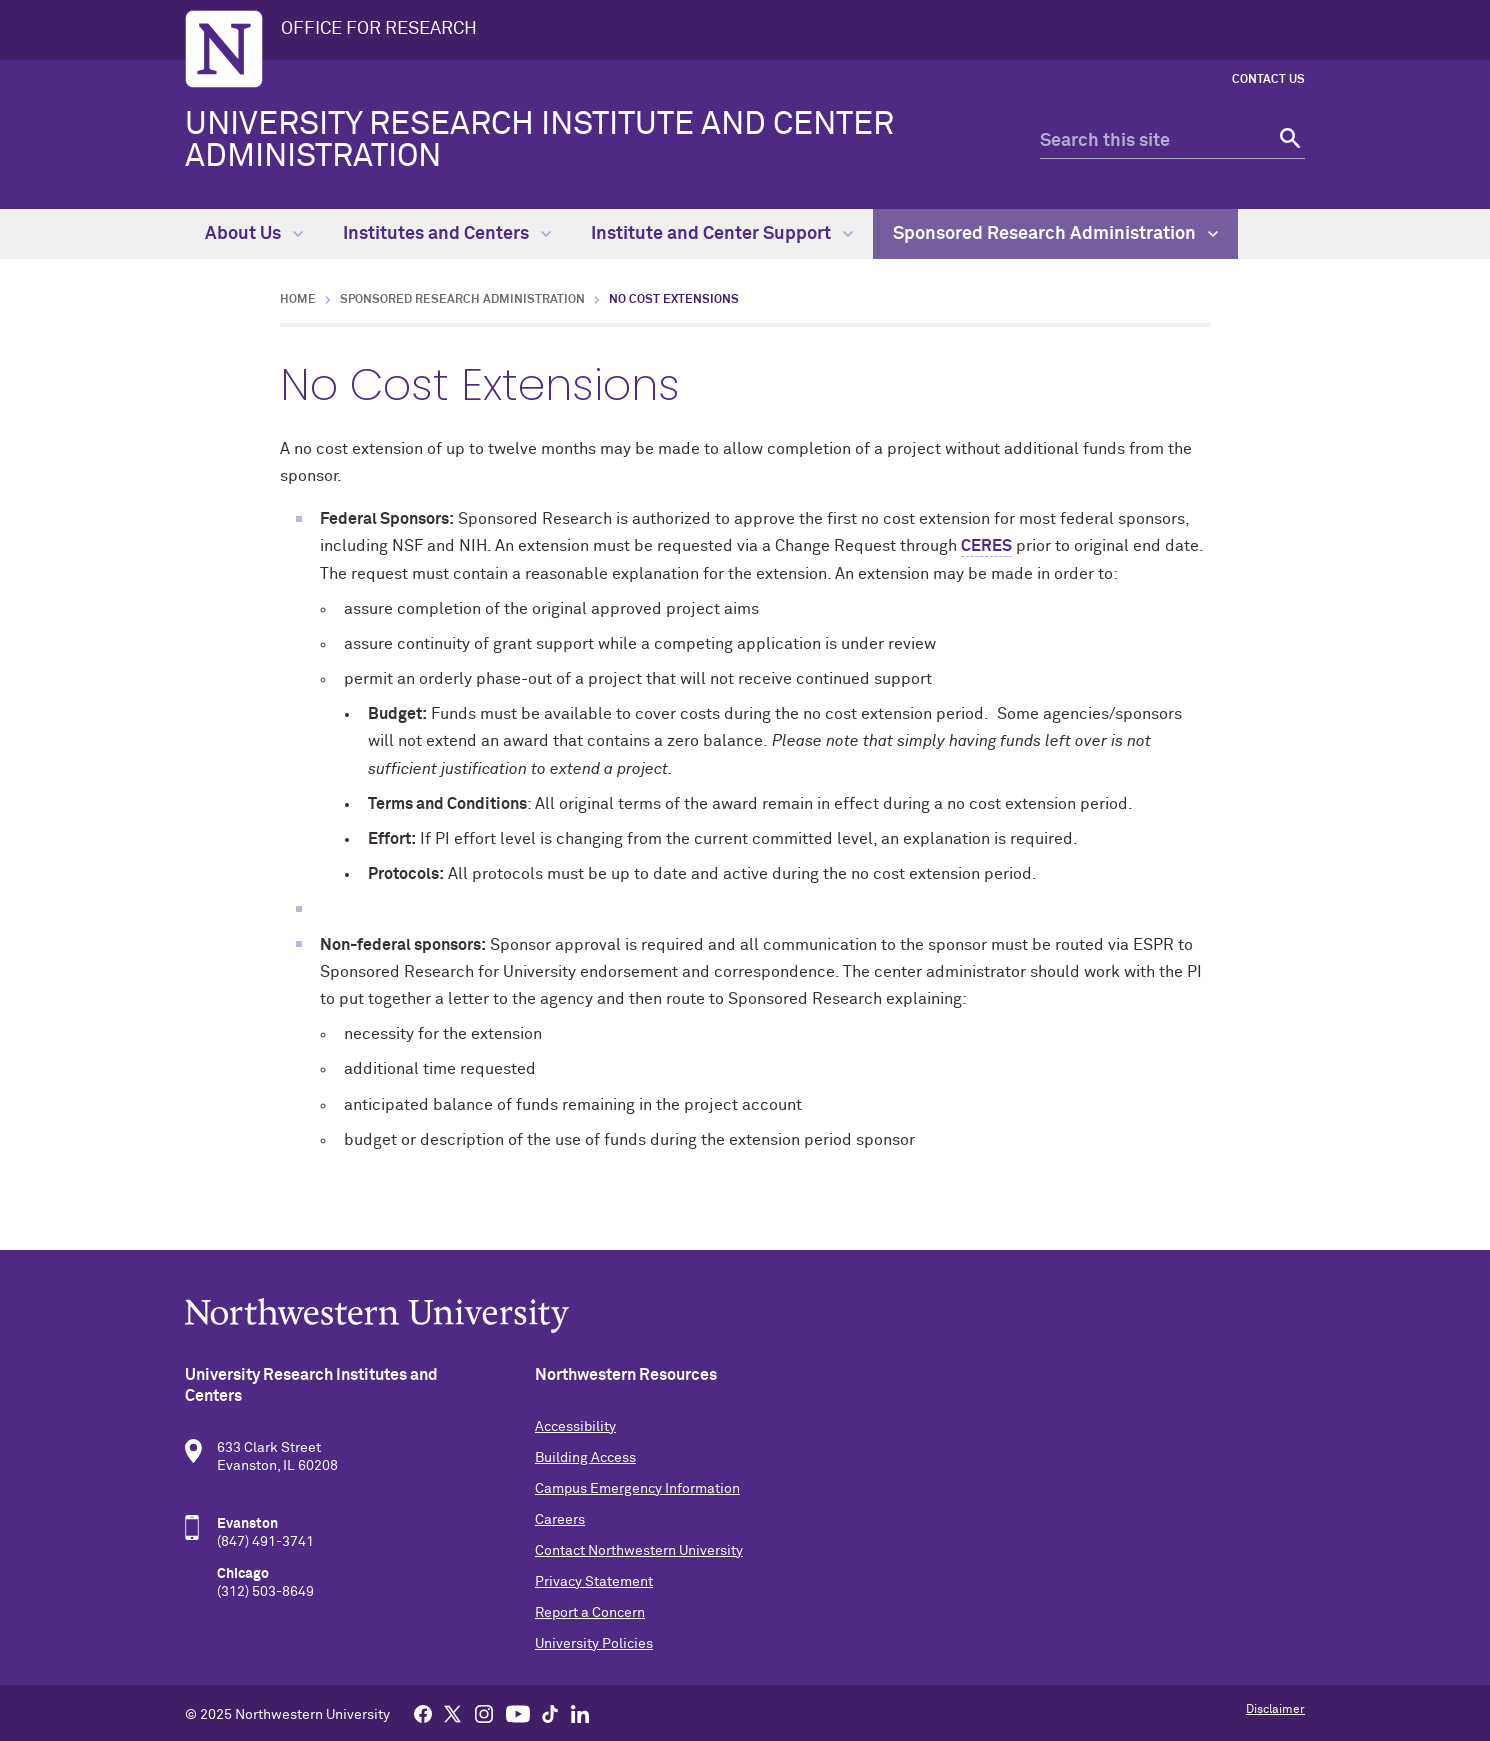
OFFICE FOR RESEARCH (379, 29)
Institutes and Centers (447, 234)
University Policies (594, 1644)
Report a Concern (590, 1613)
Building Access (585, 1458)
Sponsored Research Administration (1055, 234)
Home (298, 300)
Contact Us (1268, 80)
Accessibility (575, 1427)
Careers (560, 1520)
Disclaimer (1275, 1710)
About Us (254, 234)
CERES (986, 546)
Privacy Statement (594, 1582)
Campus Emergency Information (637, 1489)
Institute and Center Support (722, 234)
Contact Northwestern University (639, 1551)
